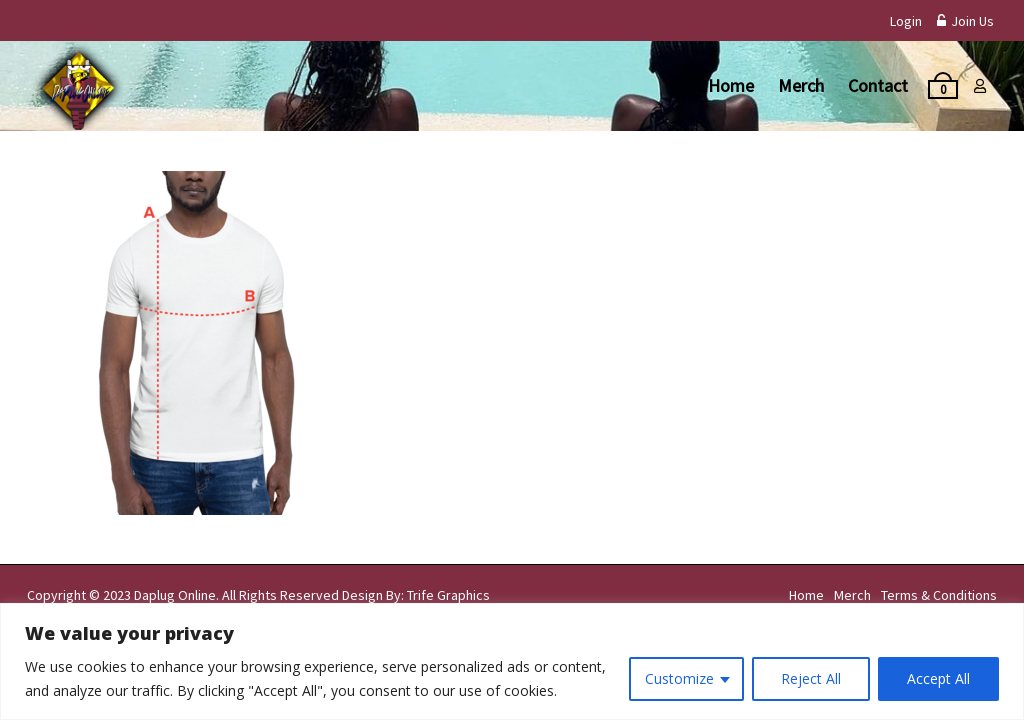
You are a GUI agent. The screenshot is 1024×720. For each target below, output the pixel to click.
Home (731, 85)
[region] (512, 661)
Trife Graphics (448, 595)
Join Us (965, 21)
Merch (801, 85)
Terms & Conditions (939, 595)
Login (906, 21)
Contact (878, 85)
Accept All (938, 678)
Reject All (811, 678)
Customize (679, 678)
